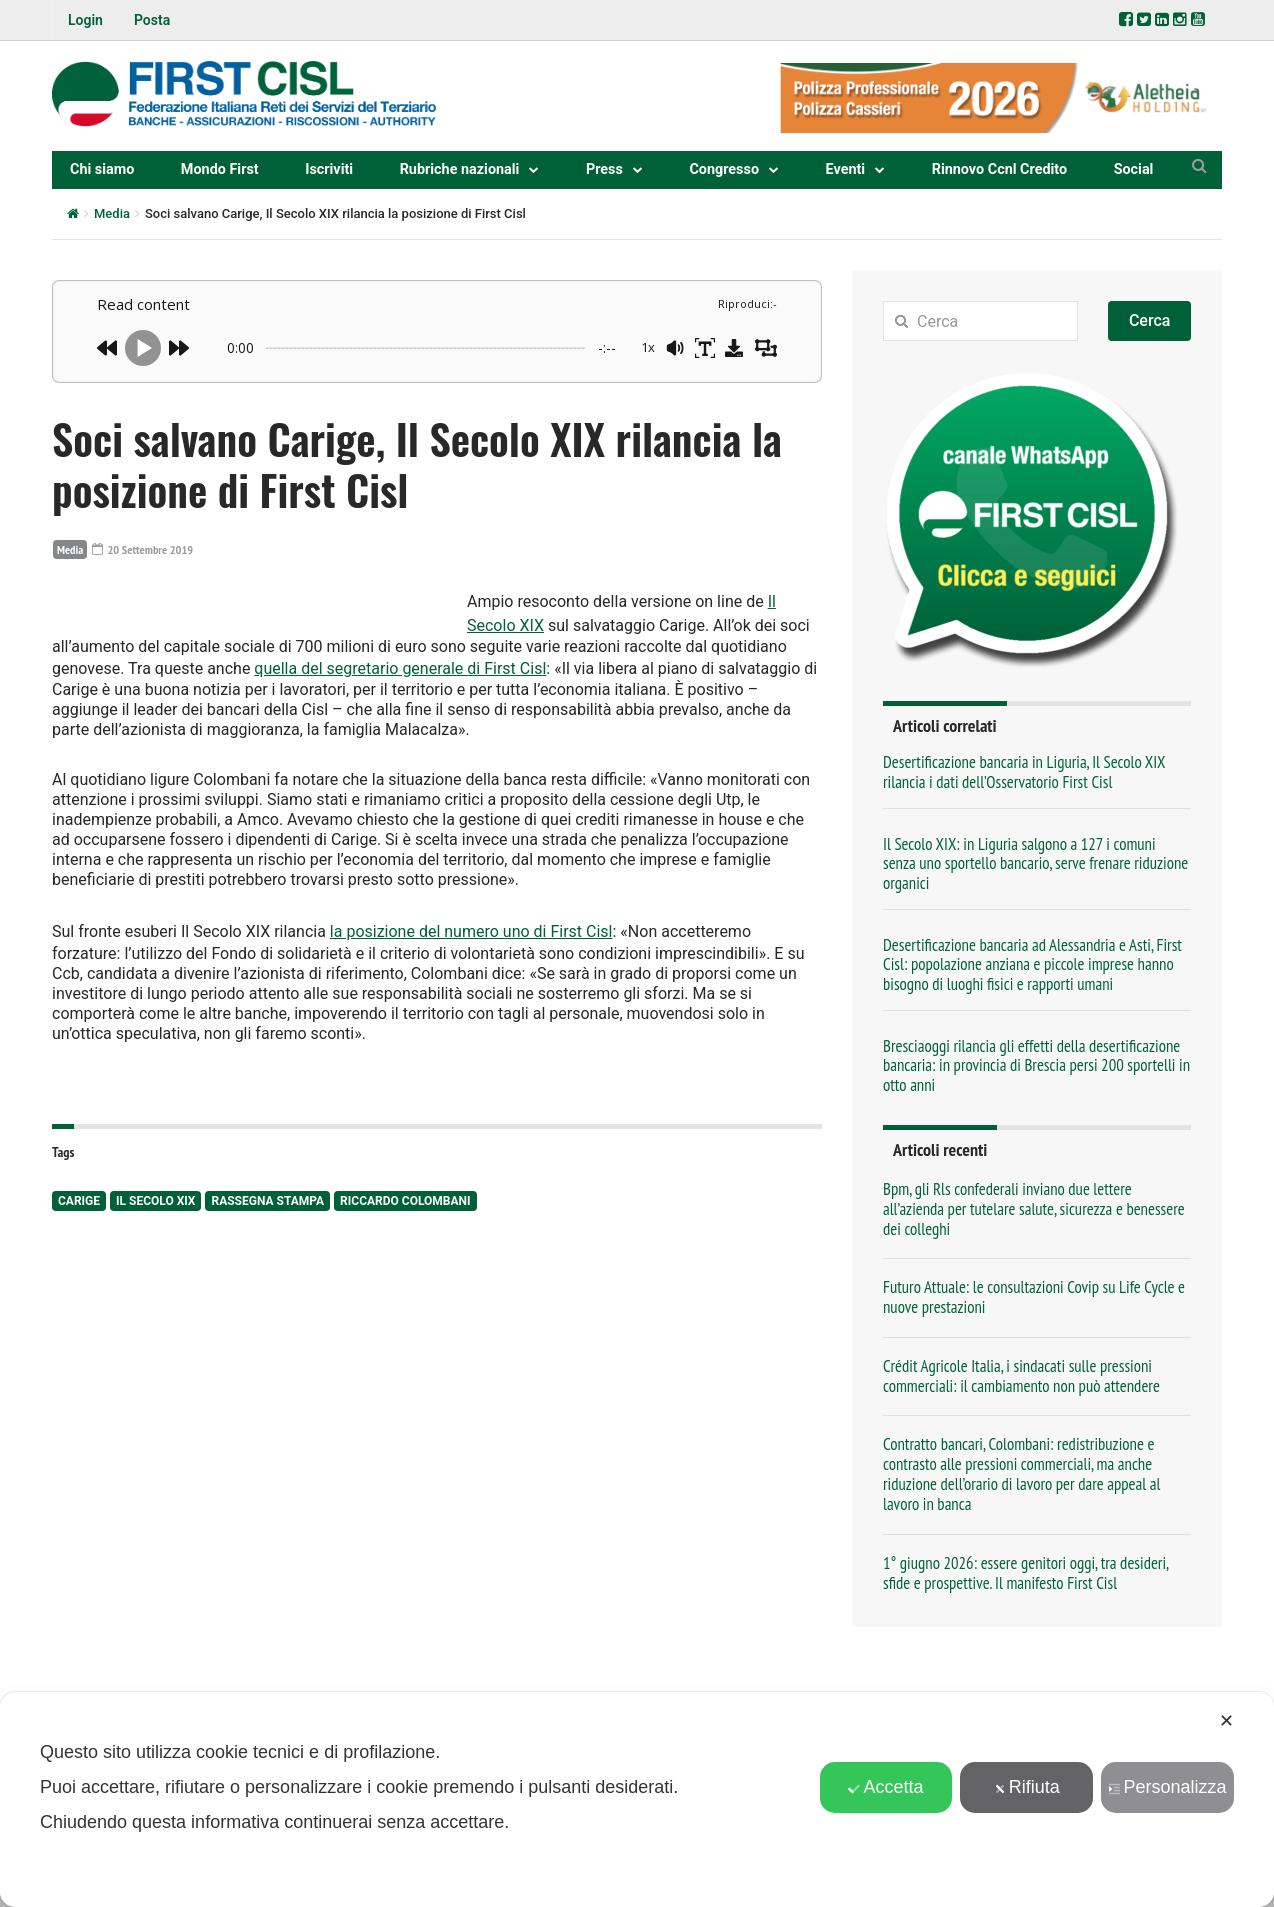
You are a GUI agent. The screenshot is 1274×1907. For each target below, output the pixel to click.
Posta (152, 20)
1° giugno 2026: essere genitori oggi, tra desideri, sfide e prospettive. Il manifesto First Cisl (1025, 1573)
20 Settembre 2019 (149, 549)
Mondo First (220, 169)
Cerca (1150, 320)
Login (85, 20)
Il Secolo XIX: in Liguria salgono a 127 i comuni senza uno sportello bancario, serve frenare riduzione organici (1035, 863)
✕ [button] (1226, 1721)
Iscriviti (329, 169)
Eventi (846, 169)
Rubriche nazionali (460, 169)
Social (1134, 169)
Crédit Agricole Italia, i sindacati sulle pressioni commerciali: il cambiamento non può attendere (1021, 1376)
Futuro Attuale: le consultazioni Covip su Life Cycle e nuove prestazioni (1034, 1297)
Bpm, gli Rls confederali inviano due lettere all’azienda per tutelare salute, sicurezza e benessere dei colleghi (1034, 1209)
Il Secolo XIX (155, 1308)
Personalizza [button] (1168, 1787)
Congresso (724, 169)
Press (604, 169)
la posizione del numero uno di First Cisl (471, 1040)
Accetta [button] (885, 1787)
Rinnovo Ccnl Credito (999, 169)
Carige (79, 1308)
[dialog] (637, 1799)
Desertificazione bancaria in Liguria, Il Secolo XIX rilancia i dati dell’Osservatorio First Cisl (1024, 771)
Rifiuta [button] (1027, 1787)
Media (112, 213)
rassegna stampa (267, 1308)
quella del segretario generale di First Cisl (642, 690)
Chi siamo (102, 169)
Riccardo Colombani (405, 1308)
